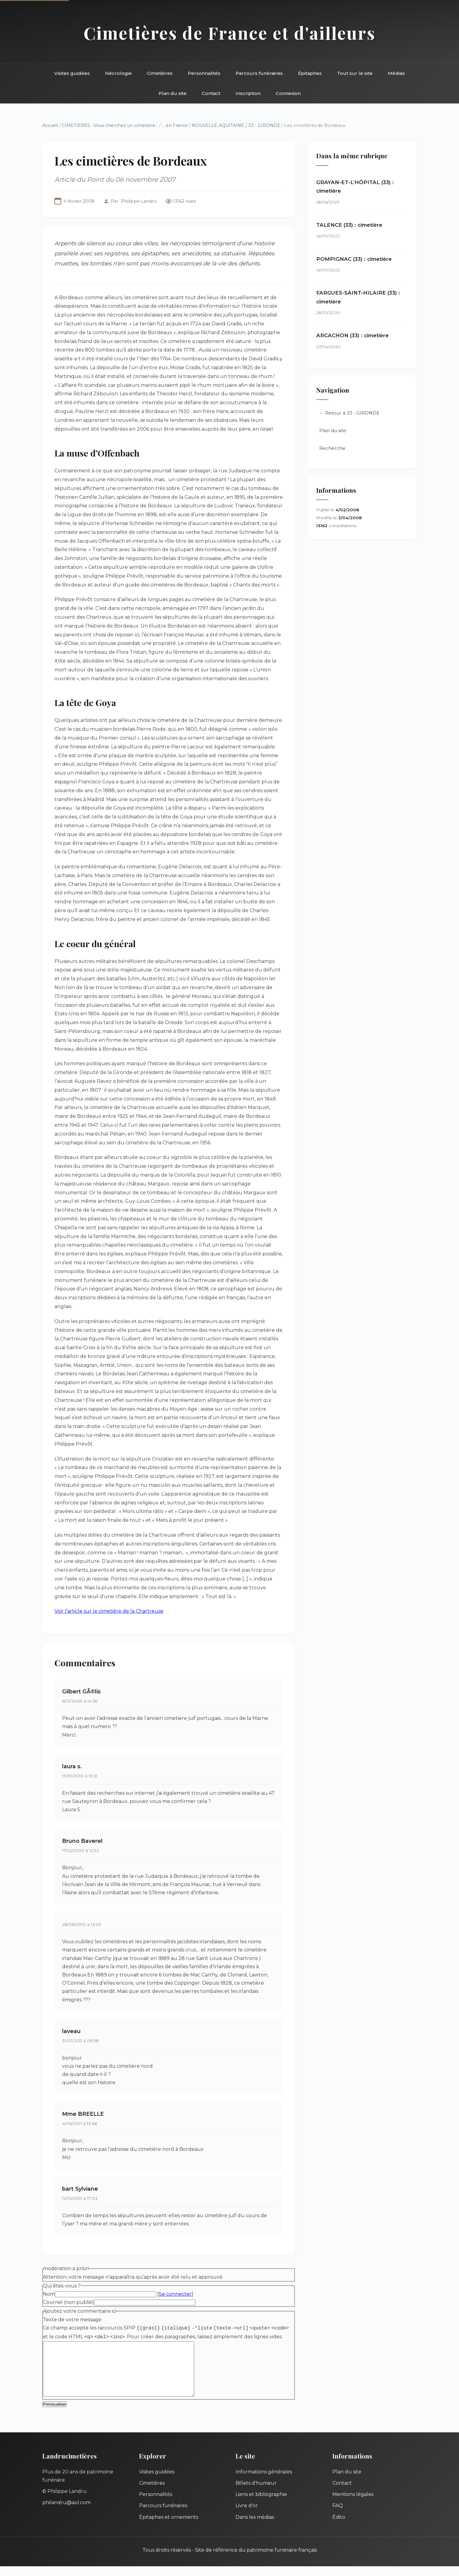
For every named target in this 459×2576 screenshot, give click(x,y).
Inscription (248, 93)
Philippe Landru (138, 201)
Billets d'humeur (256, 2493)
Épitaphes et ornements (168, 2527)
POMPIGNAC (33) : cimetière (354, 259)
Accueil (50, 125)
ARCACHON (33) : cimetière (352, 336)
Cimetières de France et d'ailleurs (230, 32)
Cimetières (160, 73)
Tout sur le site (355, 73)
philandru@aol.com (66, 2512)
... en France (175, 125)
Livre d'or (247, 2515)
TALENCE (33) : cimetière (349, 225)
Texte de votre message (72, 2319)
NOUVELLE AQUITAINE (218, 125)
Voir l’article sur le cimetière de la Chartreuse (108, 1611)
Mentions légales (352, 2504)
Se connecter (175, 2294)
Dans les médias (255, 2527)
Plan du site (173, 93)
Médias (396, 73)
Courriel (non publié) (68, 2302)
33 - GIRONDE (264, 125)
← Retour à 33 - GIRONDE (349, 413)
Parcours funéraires (259, 73)
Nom (49, 2294)
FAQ (337, 2515)
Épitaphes (310, 73)
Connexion (288, 93)
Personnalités (204, 73)
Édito (338, 2527)
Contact (211, 93)
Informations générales (264, 2481)
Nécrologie (118, 73)
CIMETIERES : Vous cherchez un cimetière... (110, 125)
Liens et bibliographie (261, 2504)
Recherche (332, 448)
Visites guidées (72, 73)
